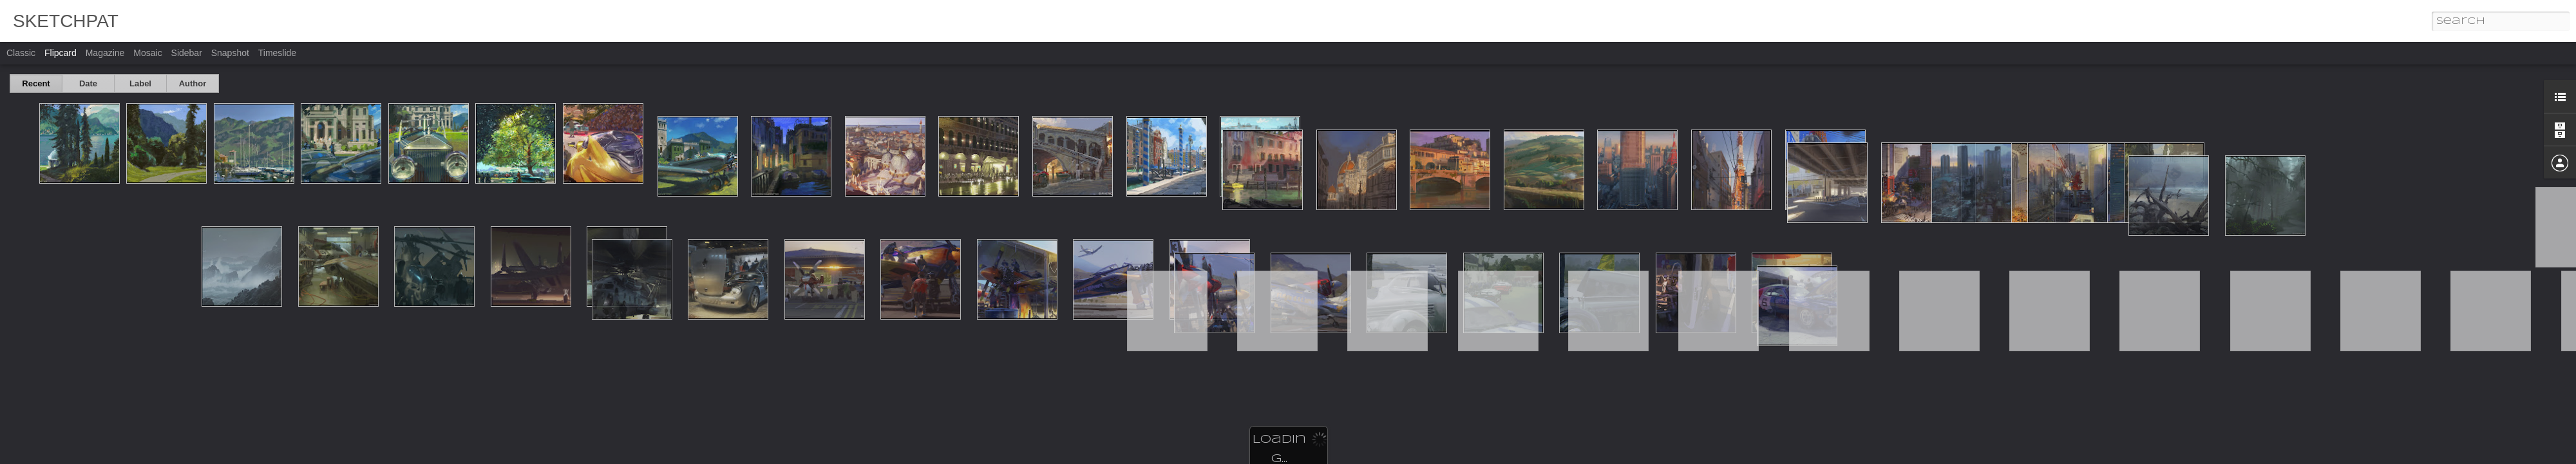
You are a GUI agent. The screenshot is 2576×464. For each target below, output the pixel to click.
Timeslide (277, 53)
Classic (20, 53)
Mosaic (147, 53)
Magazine (105, 53)
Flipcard (60, 53)
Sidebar (186, 53)
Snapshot (230, 53)
